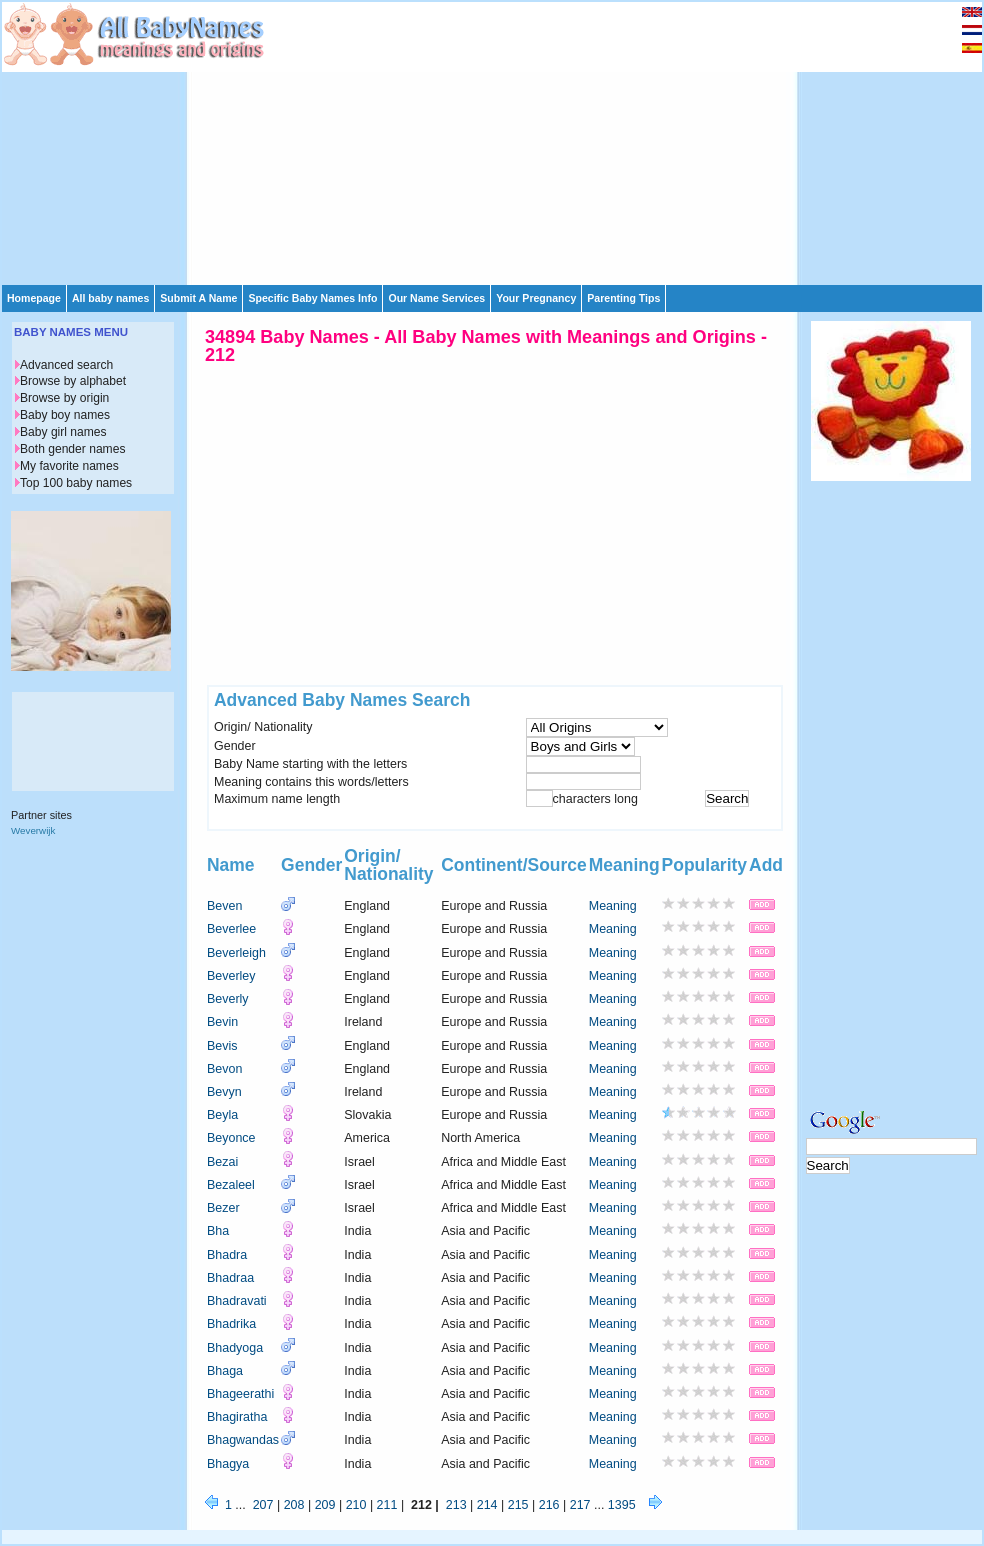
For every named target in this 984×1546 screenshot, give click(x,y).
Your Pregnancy (536, 298)
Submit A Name (198, 298)
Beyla (222, 1115)
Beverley (231, 976)
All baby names (110, 298)
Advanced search (66, 365)
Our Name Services (436, 298)
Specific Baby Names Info (312, 298)
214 (487, 1505)
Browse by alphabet (73, 381)
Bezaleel (231, 1185)
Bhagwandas (243, 1440)
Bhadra (227, 1255)
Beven (224, 906)
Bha (218, 1231)
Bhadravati (237, 1301)
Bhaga (225, 1371)
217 (580, 1505)
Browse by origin (64, 398)
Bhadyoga (235, 1348)
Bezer (223, 1208)
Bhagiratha (237, 1417)
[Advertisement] (494, 142)
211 (387, 1505)
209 (325, 1505)
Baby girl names (63, 432)
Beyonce (231, 1138)
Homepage (34, 298)
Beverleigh (236, 953)
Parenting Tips (623, 298)
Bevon (224, 1069)
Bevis (222, 1046)
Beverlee (231, 929)
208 (294, 1505)
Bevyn (224, 1092)
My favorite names (69, 466)
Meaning (613, 906)
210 (356, 1505)
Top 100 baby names (76, 483)
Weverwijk (33, 830)
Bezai (222, 1162)
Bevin (222, 1022)
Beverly (228, 999)
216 (549, 1505)
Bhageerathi (240, 1394)
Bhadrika (231, 1324)
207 (263, 1505)
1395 (622, 1505)
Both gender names (72, 449)
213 (456, 1505)
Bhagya (228, 1464)
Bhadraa (230, 1278)
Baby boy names (65, 415)
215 (518, 1505)
